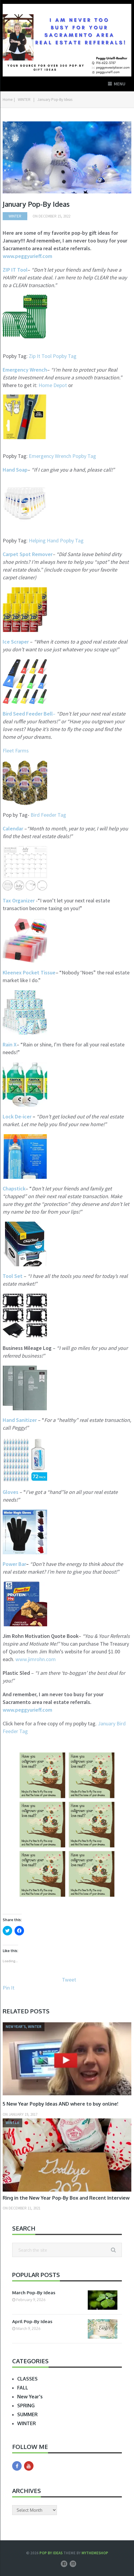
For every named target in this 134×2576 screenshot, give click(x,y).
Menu (119, 84)
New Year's (30, 2397)
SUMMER (27, 2414)
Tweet (69, 1979)
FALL (22, 2388)
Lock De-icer (17, 1116)
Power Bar (14, 1564)
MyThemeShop (95, 2552)
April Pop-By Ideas (32, 2321)
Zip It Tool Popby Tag (52, 356)
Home (7, 99)
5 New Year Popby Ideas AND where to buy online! (60, 2104)
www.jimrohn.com (35, 1659)
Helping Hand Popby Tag (56, 540)
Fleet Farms (16, 750)
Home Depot (53, 385)
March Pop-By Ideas (33, 2292)
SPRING (26, 2405)
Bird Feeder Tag (48, 814)
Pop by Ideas (51, 2552)
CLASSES (27, 2379)
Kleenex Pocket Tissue (29, 972)
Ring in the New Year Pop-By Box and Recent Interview (66, 2198)
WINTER (24, 99)
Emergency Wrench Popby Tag (62, 456)
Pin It (9, 1987)
